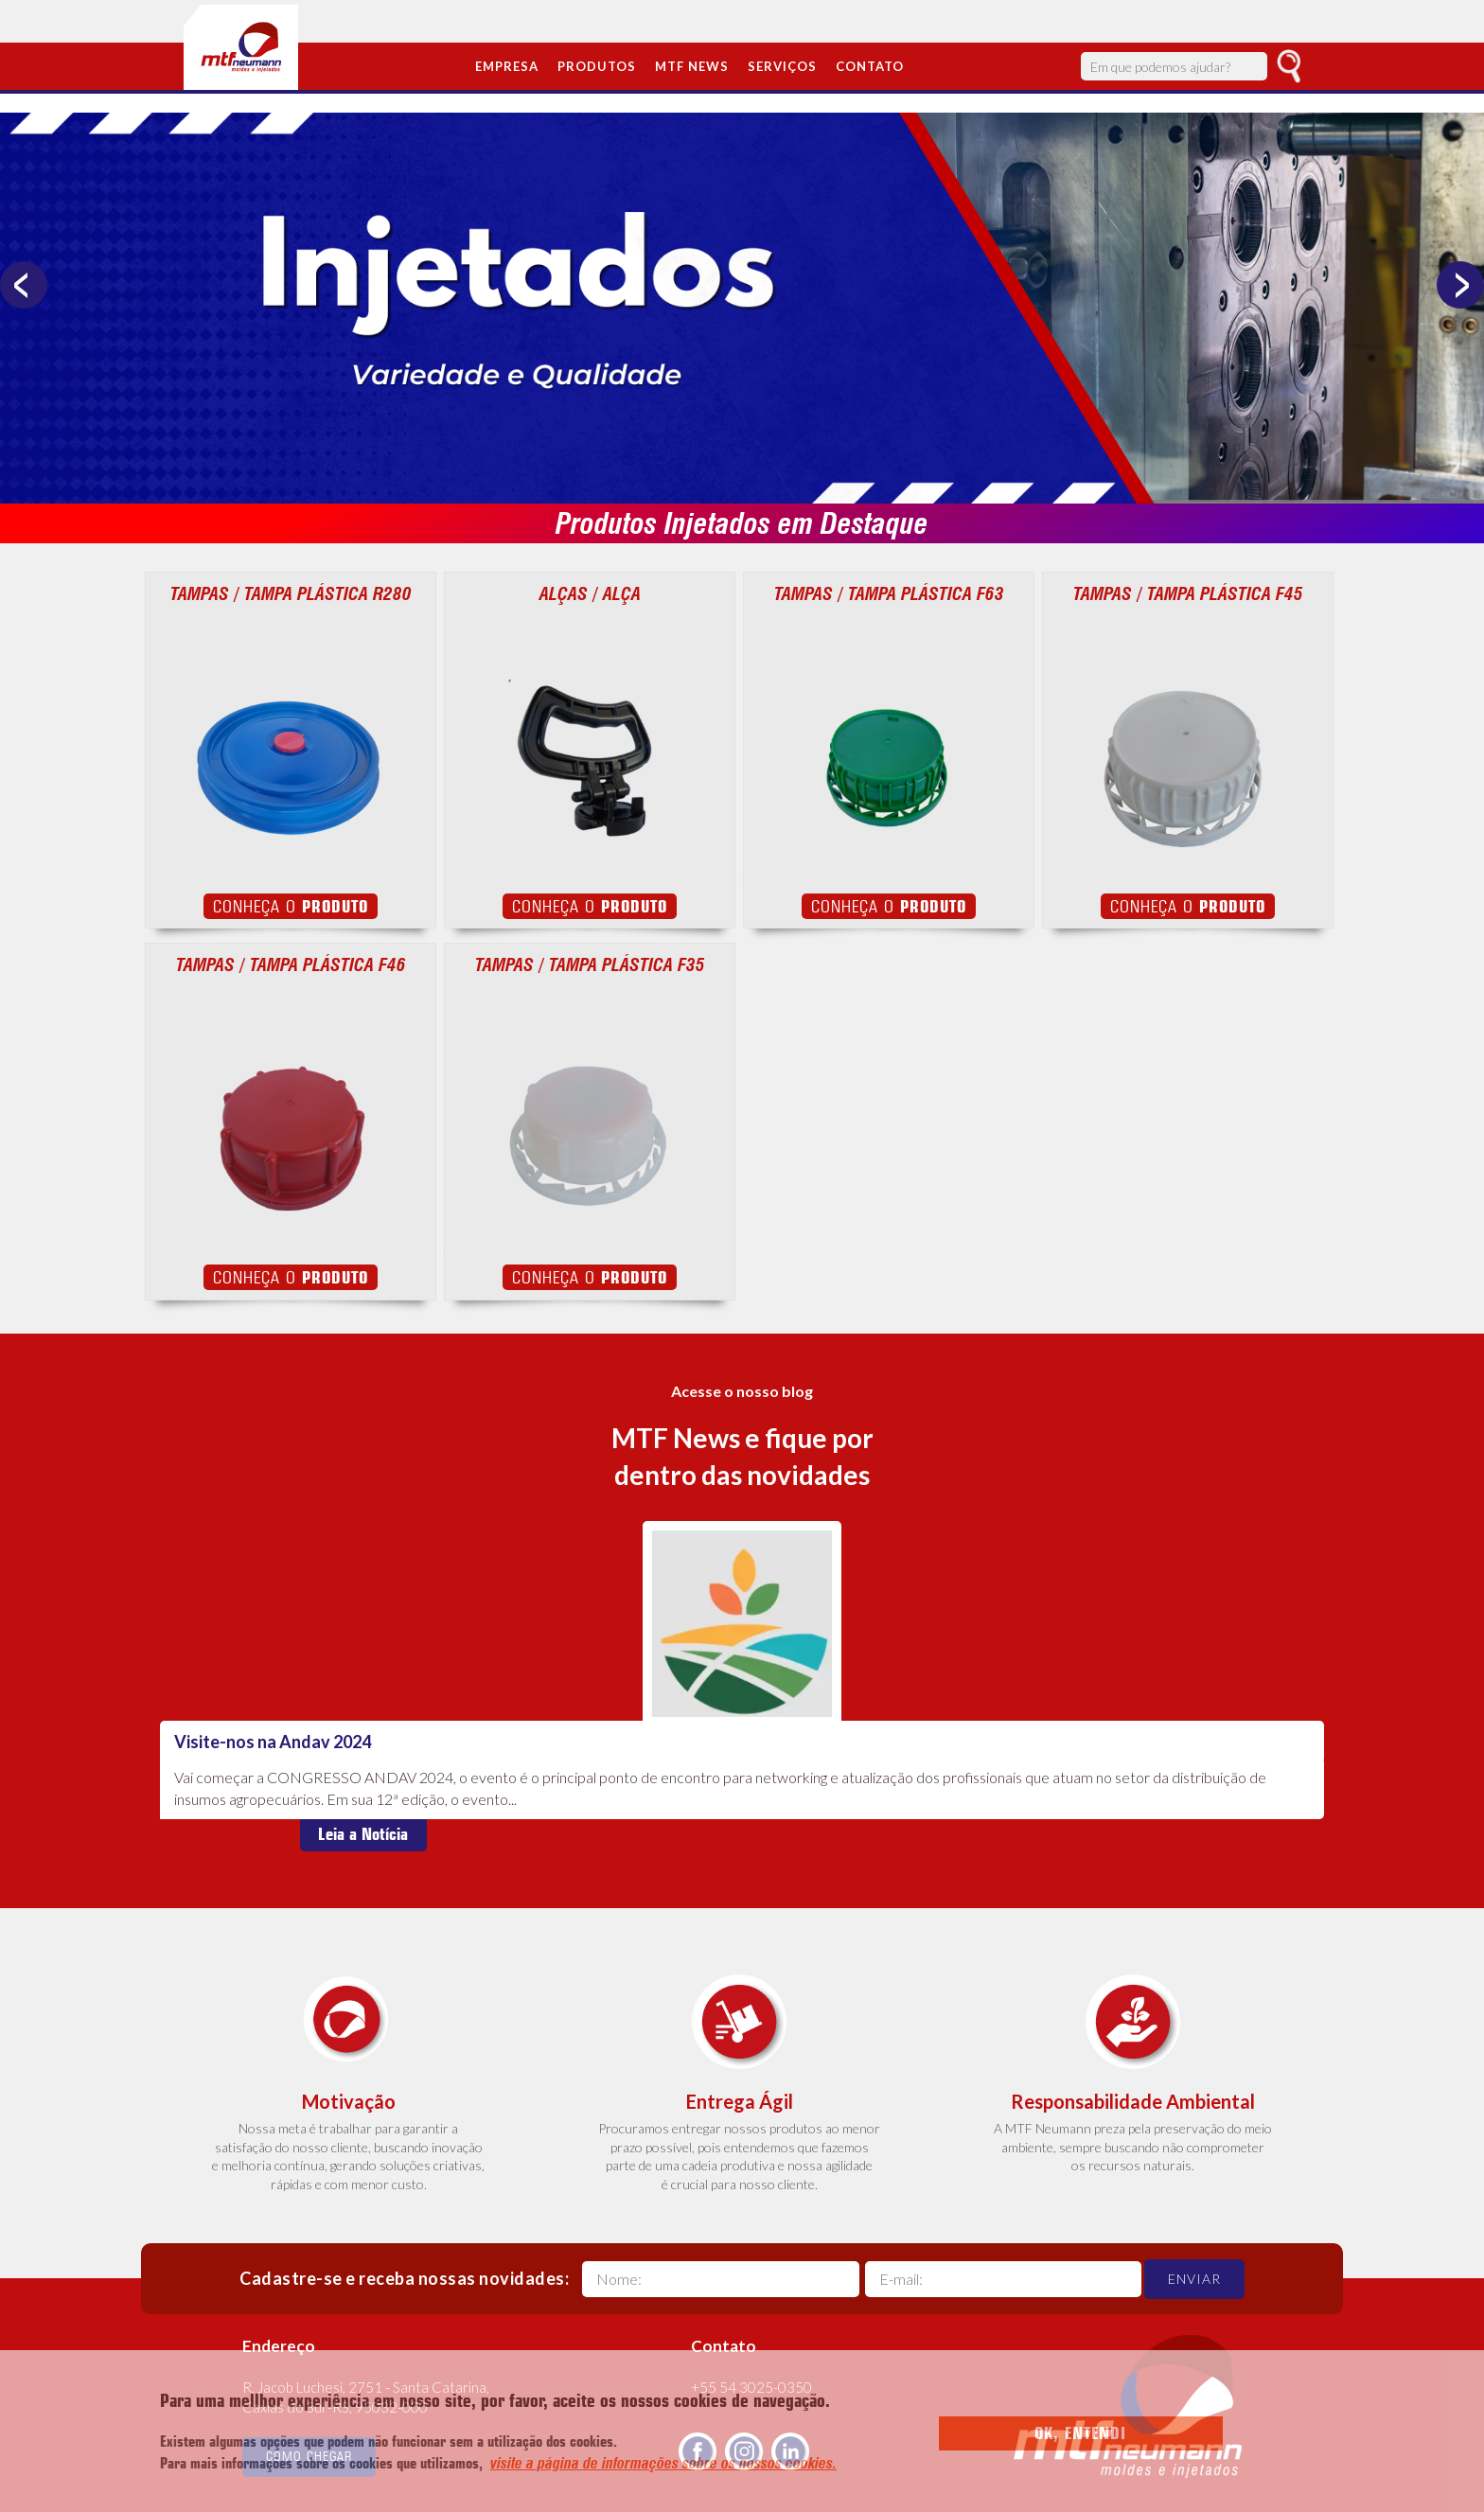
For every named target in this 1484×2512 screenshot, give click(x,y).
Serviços (782, 66)
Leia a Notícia (363, 1834)
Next (1460, 285)
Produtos (596, 66)
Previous (23, 285)
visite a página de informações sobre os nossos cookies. (663, 2463)
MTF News (692, 66)
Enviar (1194, 2279)
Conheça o (290, 906)
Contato (870, 66)
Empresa (507, 66)
